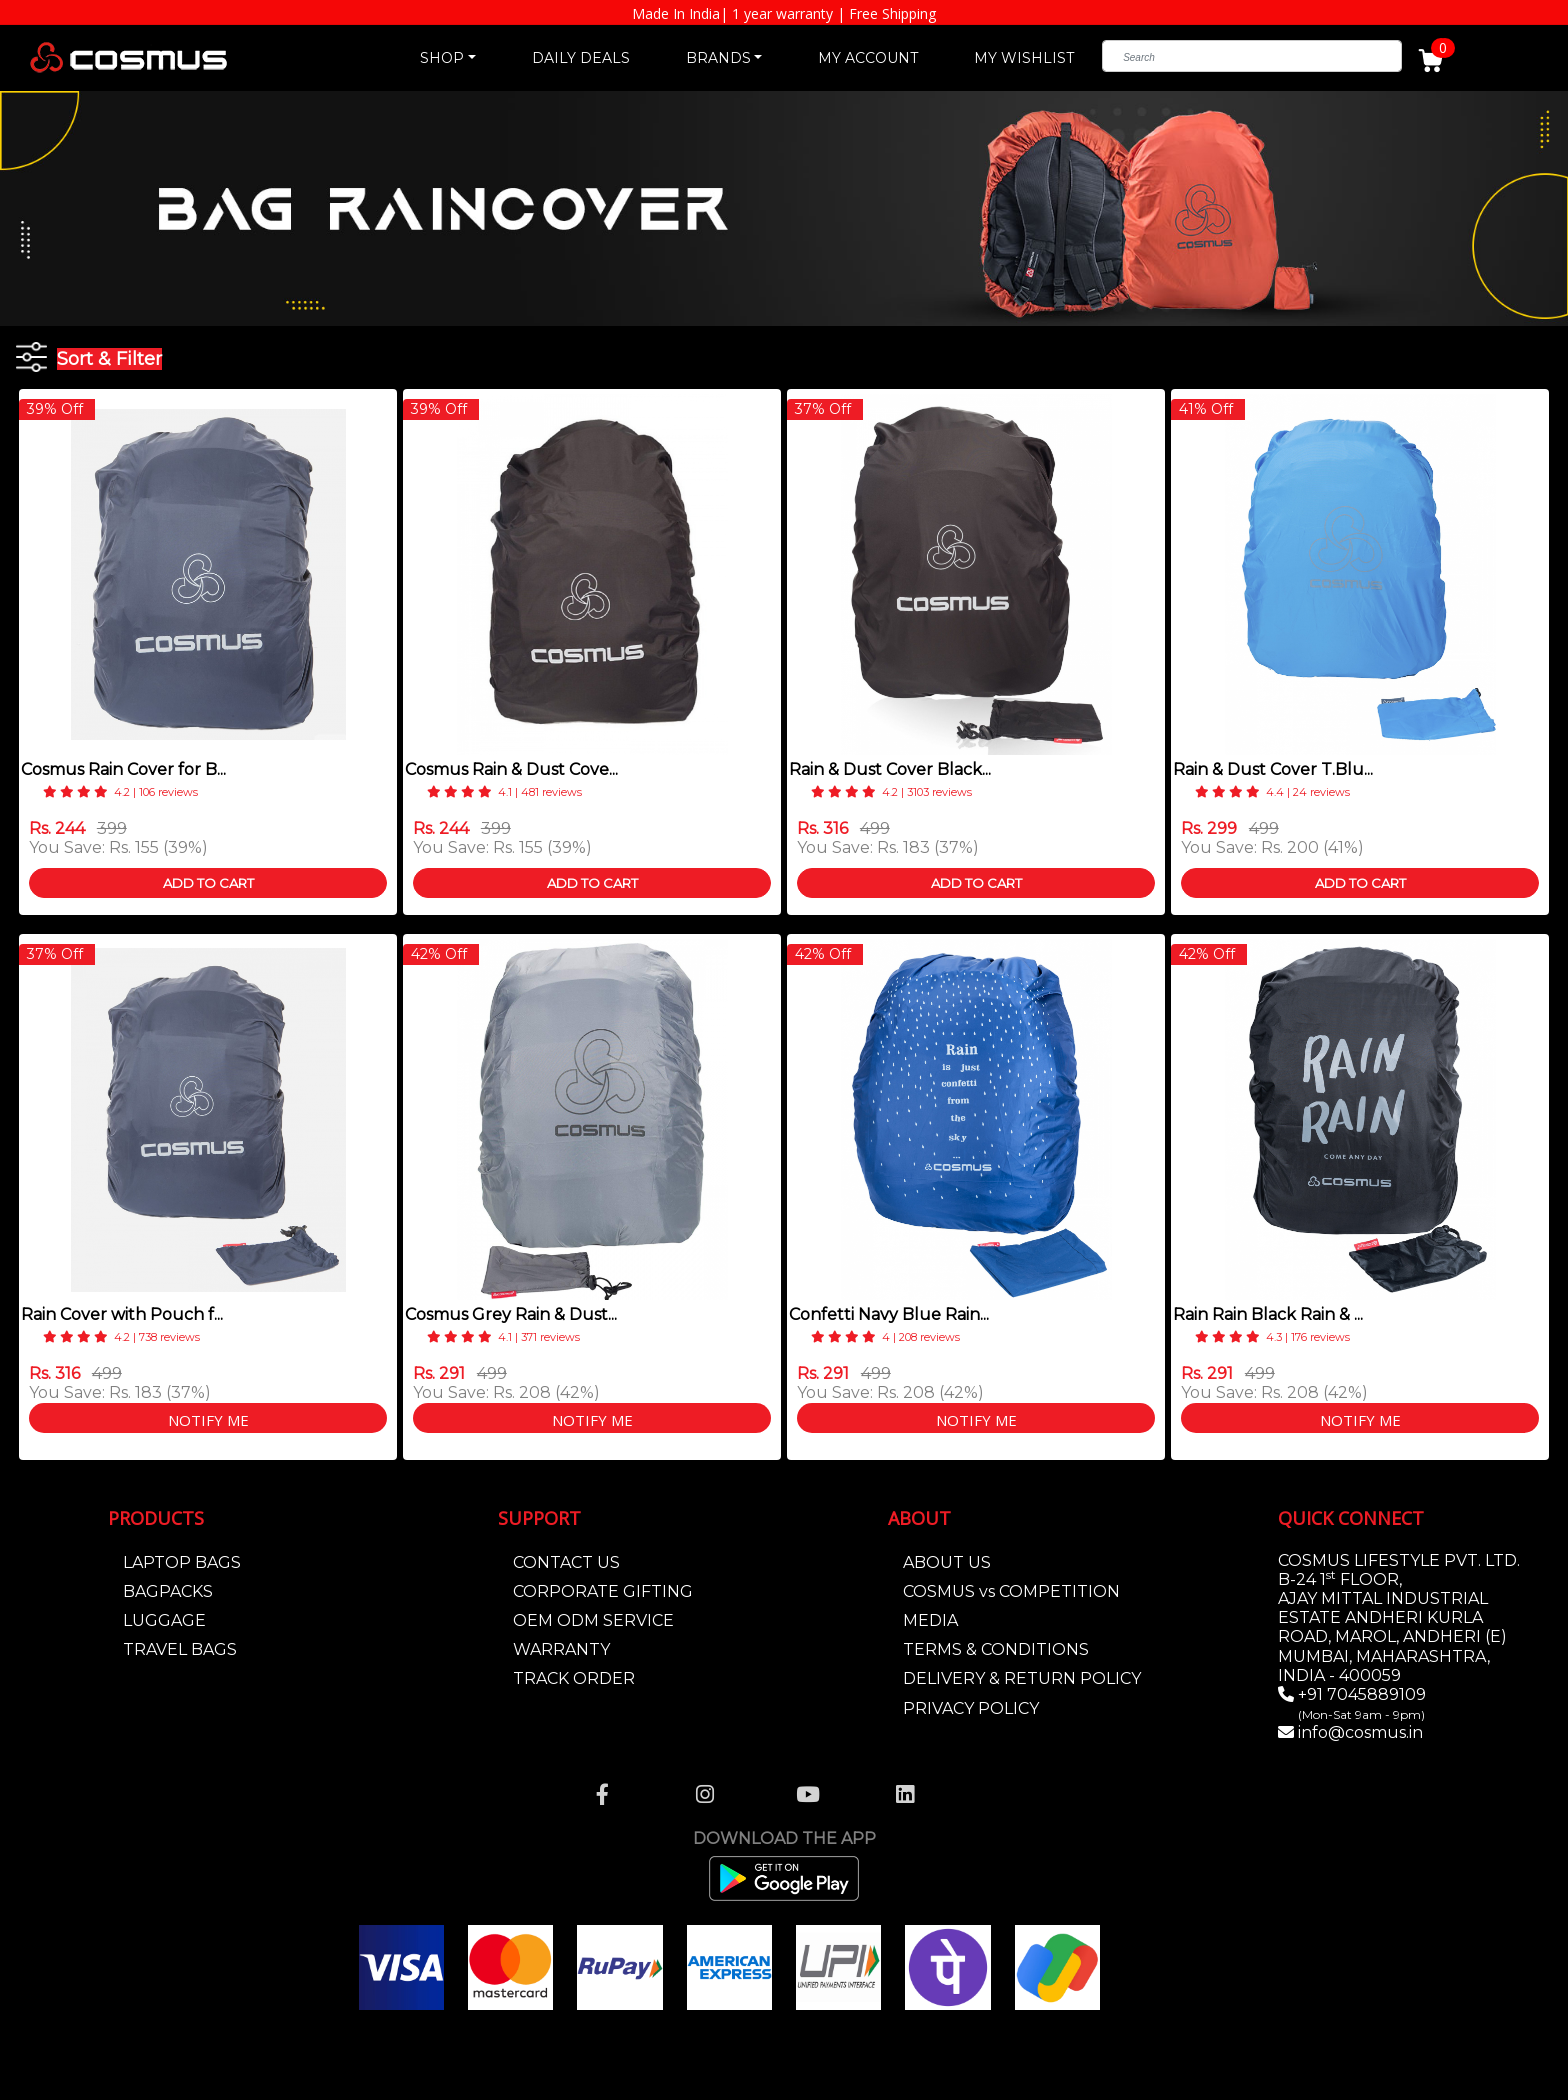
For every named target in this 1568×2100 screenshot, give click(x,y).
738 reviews (169, 1337)
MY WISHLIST (1024, 58)
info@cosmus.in (1360, 1732)
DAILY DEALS (581, 58)
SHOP (442, 58)
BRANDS (718, 58)
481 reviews (551, 792)
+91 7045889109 (1360, 1703)
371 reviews (550, 1337)
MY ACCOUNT (868, 58)
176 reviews (1320, 1337)
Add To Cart (208, 883)
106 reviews (168, 792)
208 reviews (929, 1337)
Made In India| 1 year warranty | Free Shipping (784, 13)
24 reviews (1321, 792)
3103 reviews (939, 792)
